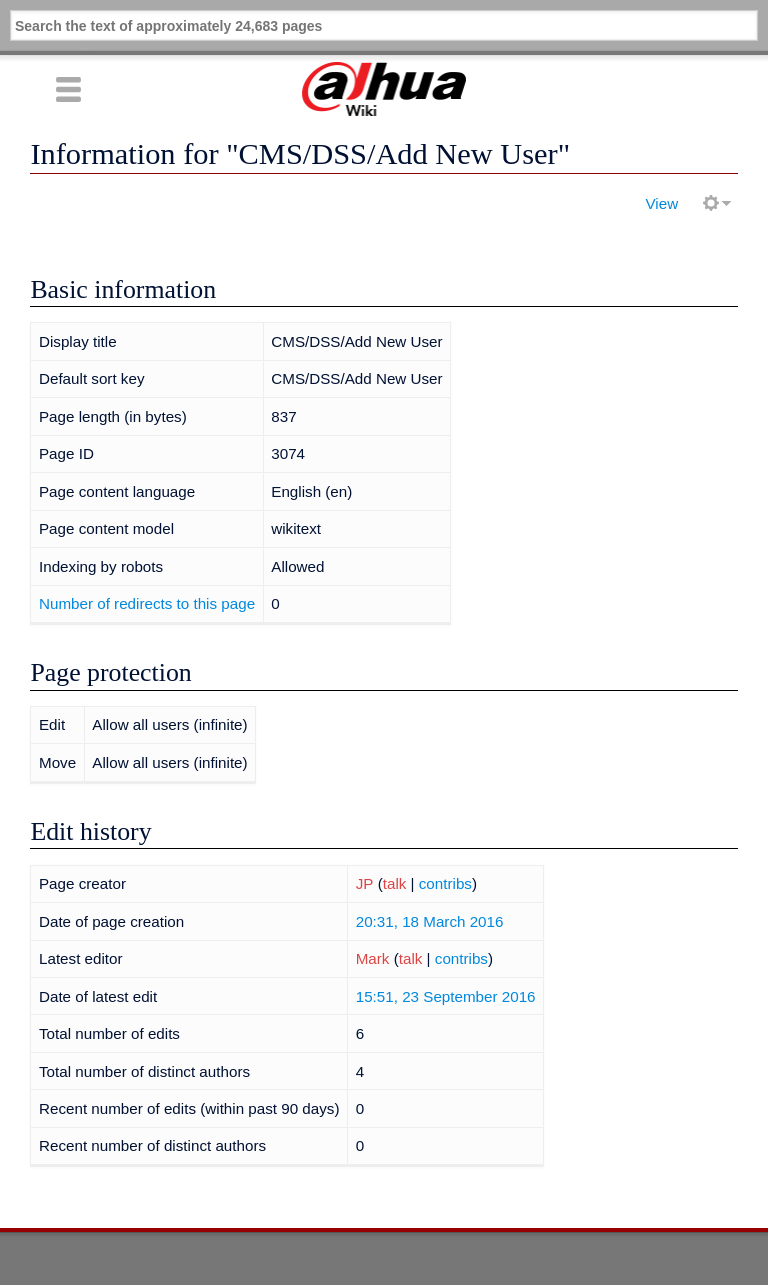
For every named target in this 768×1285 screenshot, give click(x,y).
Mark (373, 958)
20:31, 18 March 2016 (430, 921)
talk (395, 883)
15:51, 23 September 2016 (446, 996)
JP (365, 883)
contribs (445, 883)
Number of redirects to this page (147, 603)
